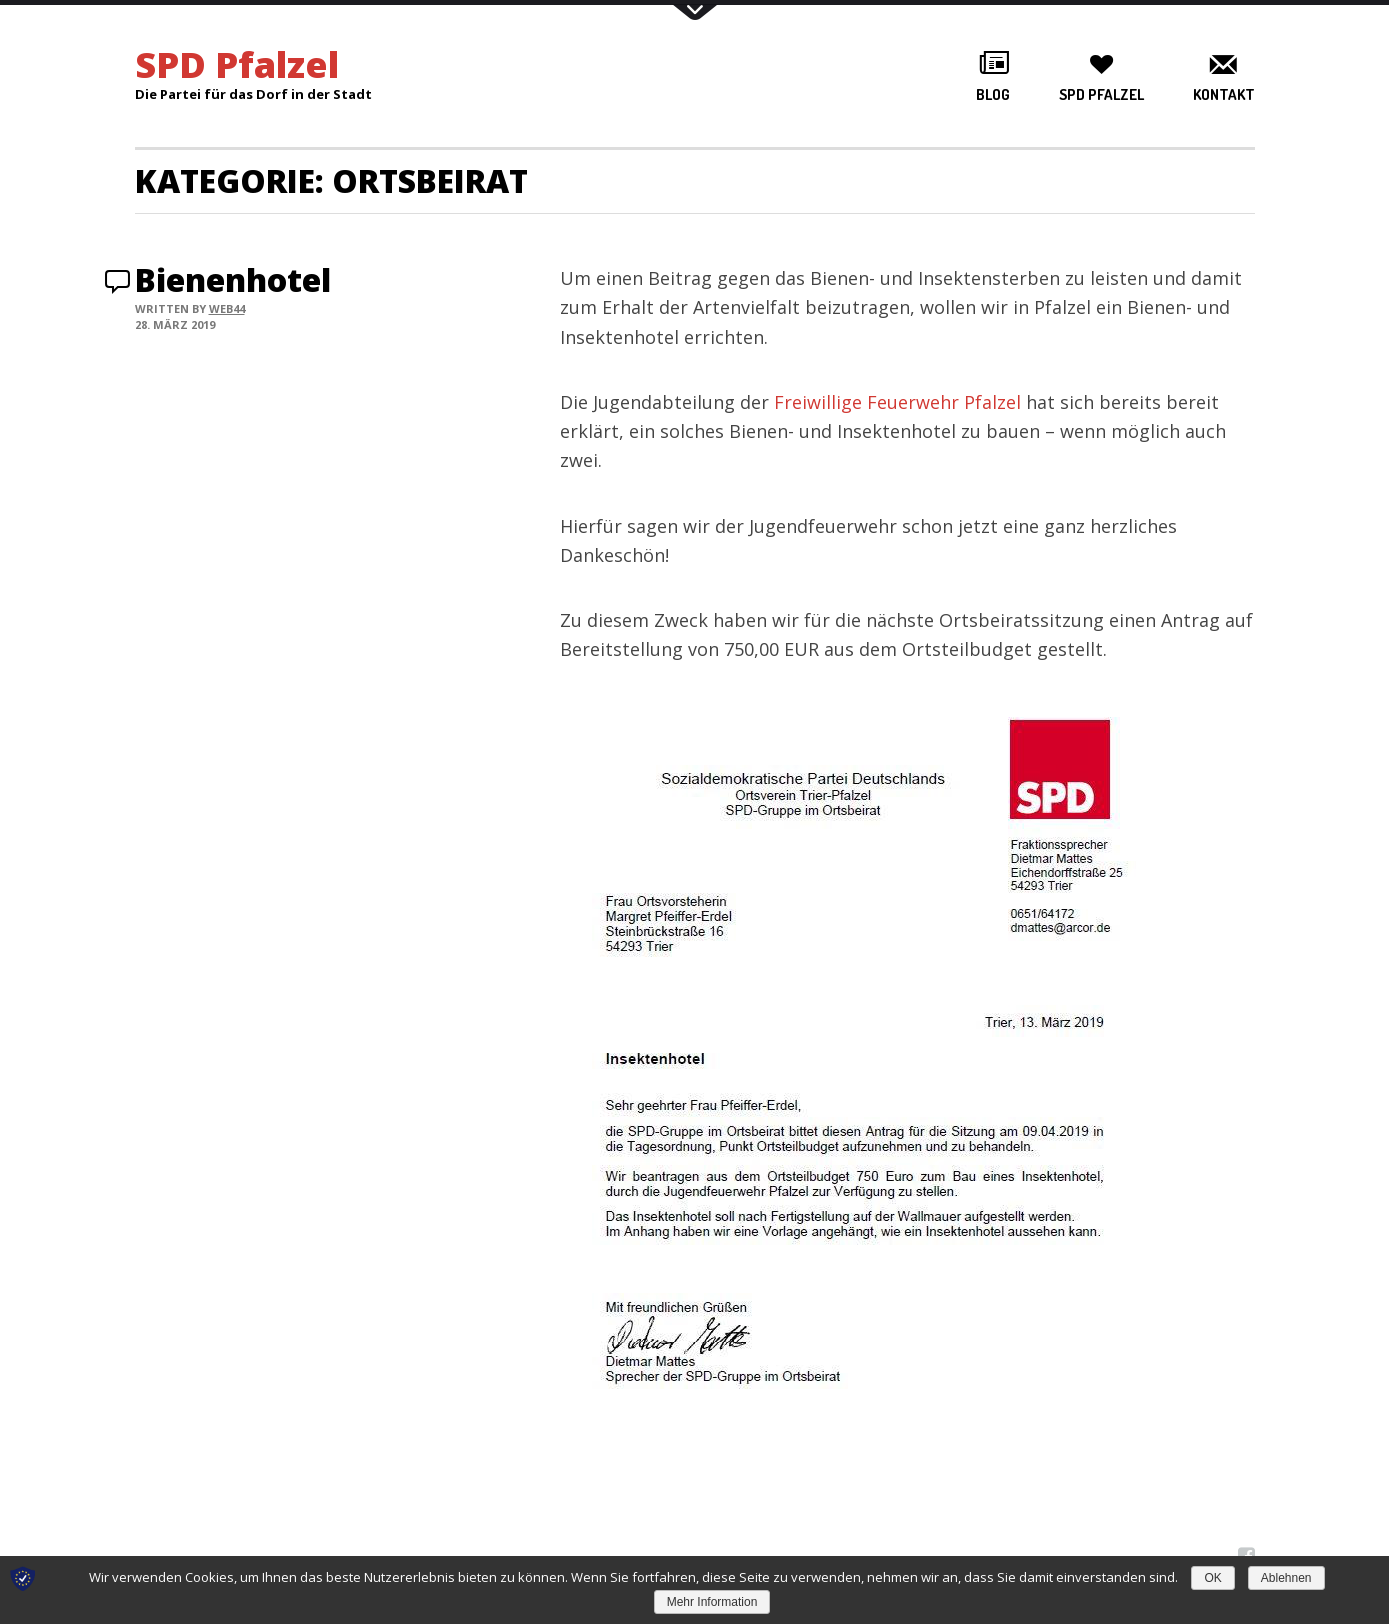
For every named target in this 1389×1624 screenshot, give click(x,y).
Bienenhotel (233, 279)
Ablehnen (1286, 1578)
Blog (993, 94)
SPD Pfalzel (1101, 94)
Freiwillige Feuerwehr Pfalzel (897, 402)
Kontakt (1224, 94)
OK (1212, 1578)
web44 (227, 308)
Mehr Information (712, 1602)
